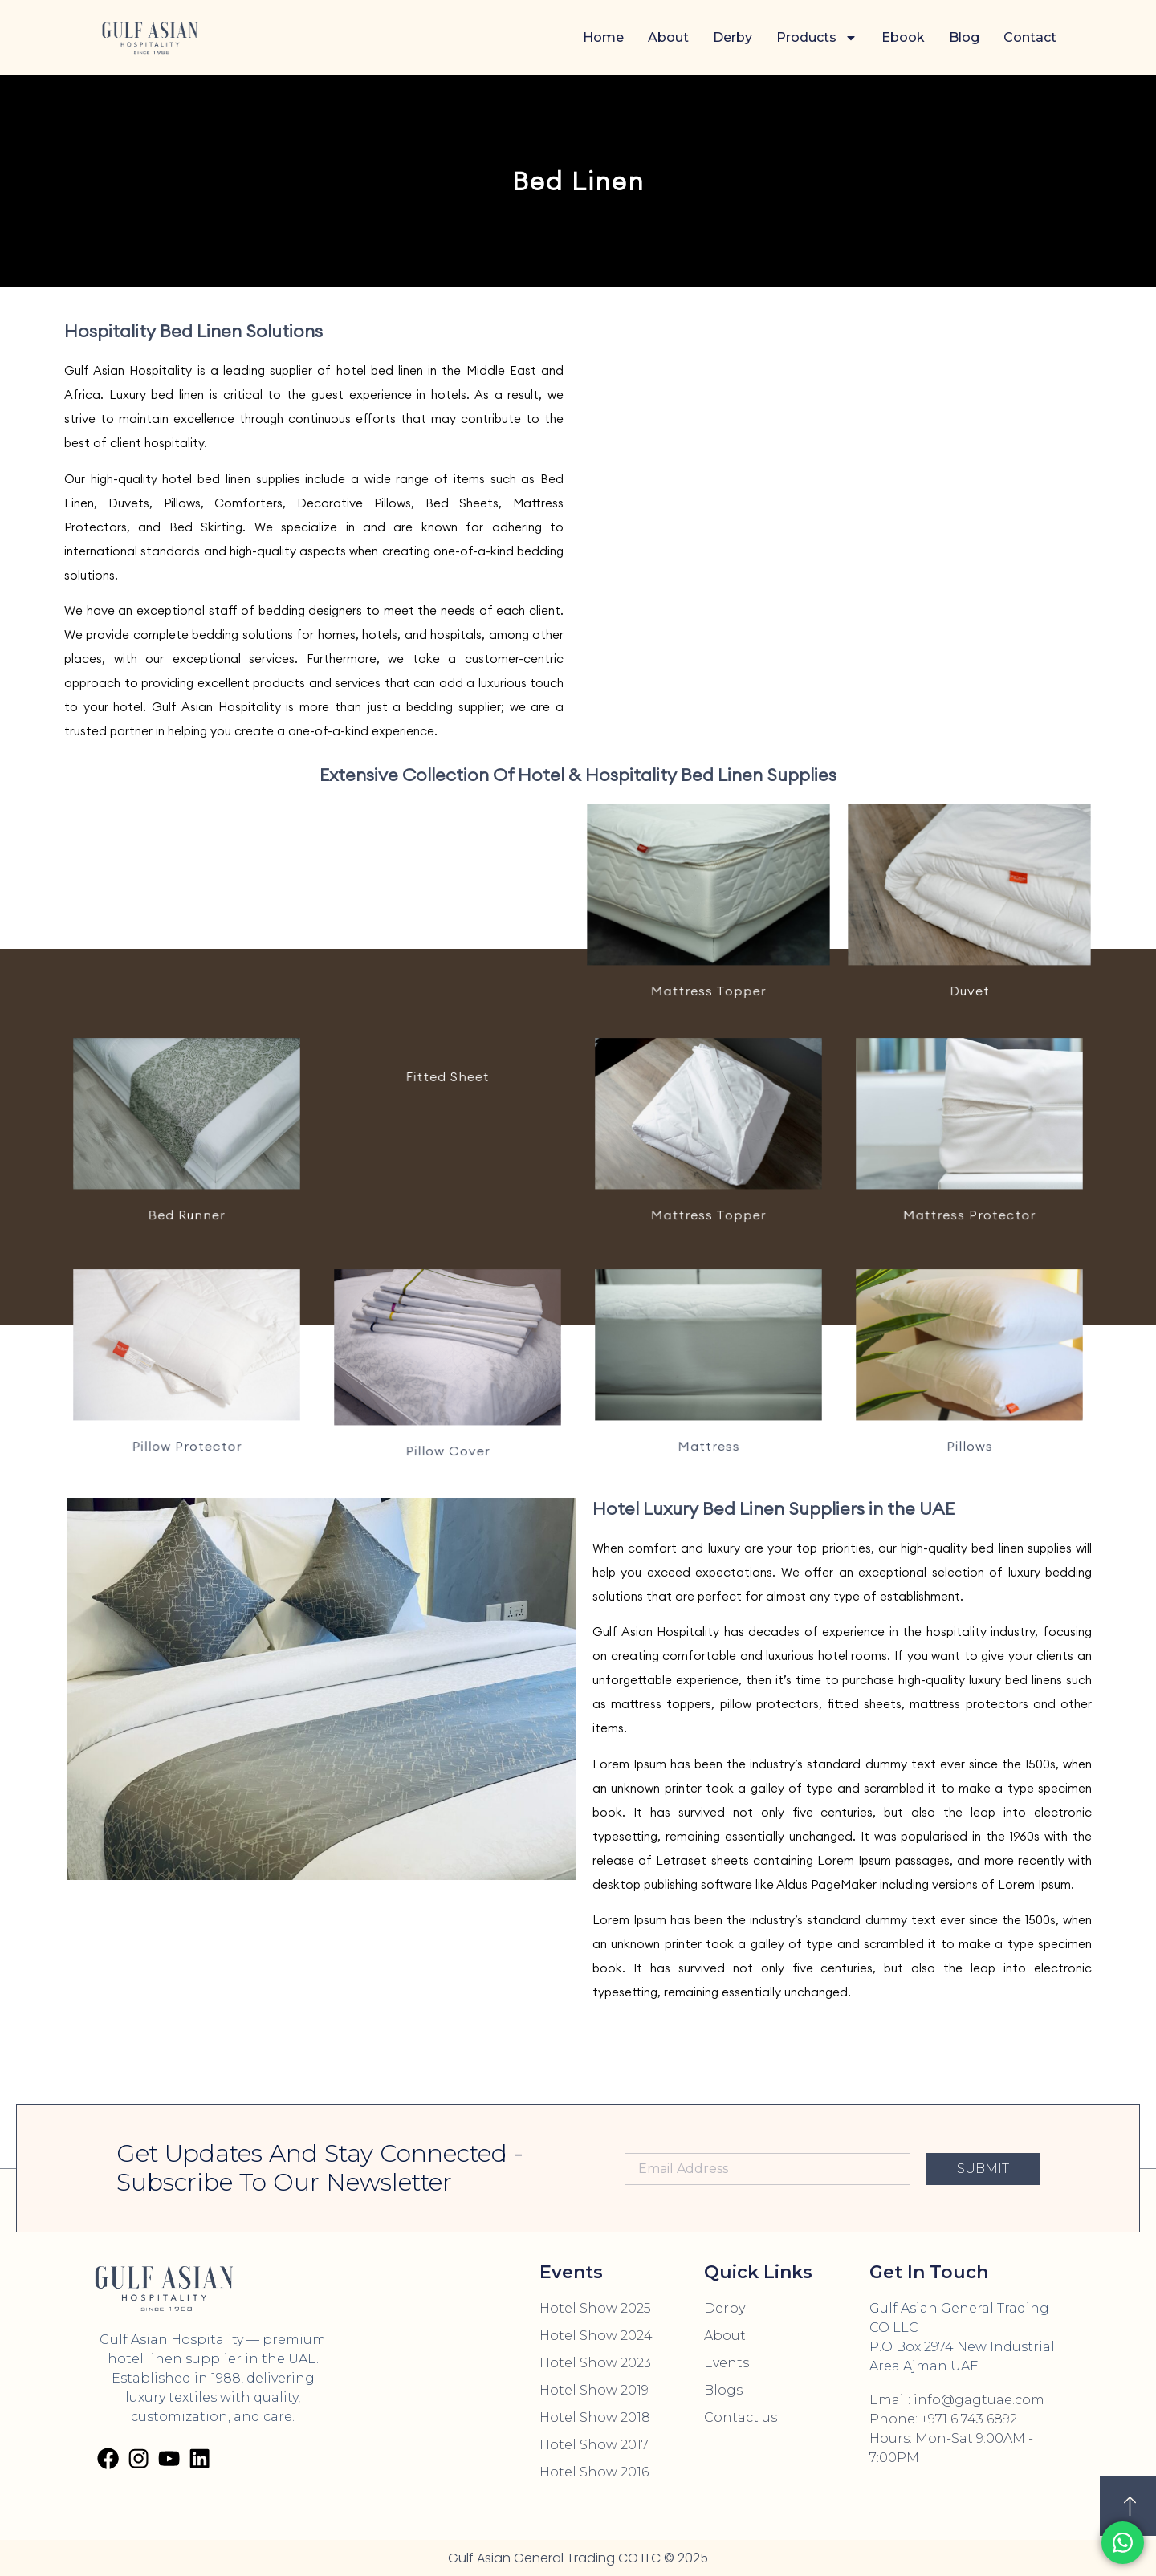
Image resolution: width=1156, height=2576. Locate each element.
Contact (1029, 37)
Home (603, 37)
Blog (964, 37)
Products (816, 37)
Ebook (903, 37)
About (668, 37)
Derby (732, 37)
